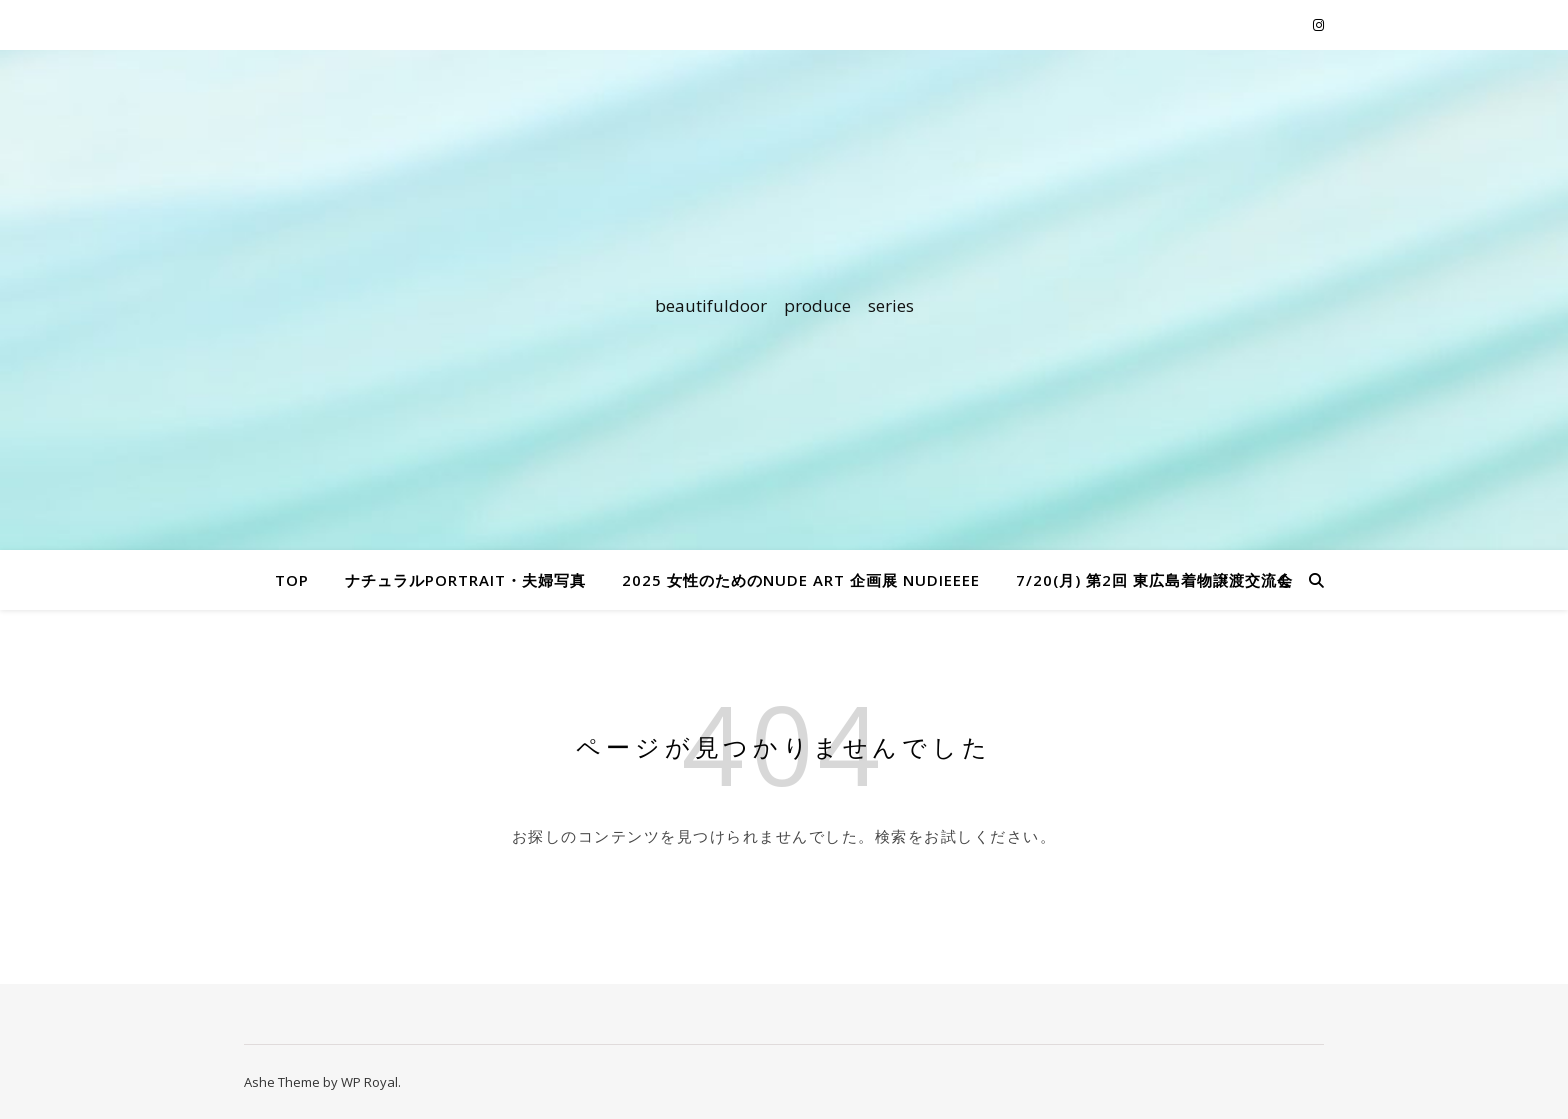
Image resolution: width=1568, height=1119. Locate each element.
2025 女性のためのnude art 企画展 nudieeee (801, 580)
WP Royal (369, 1082)
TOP (292, 580)
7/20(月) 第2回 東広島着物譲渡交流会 (1154, 580)
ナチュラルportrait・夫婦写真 (465, 580)
